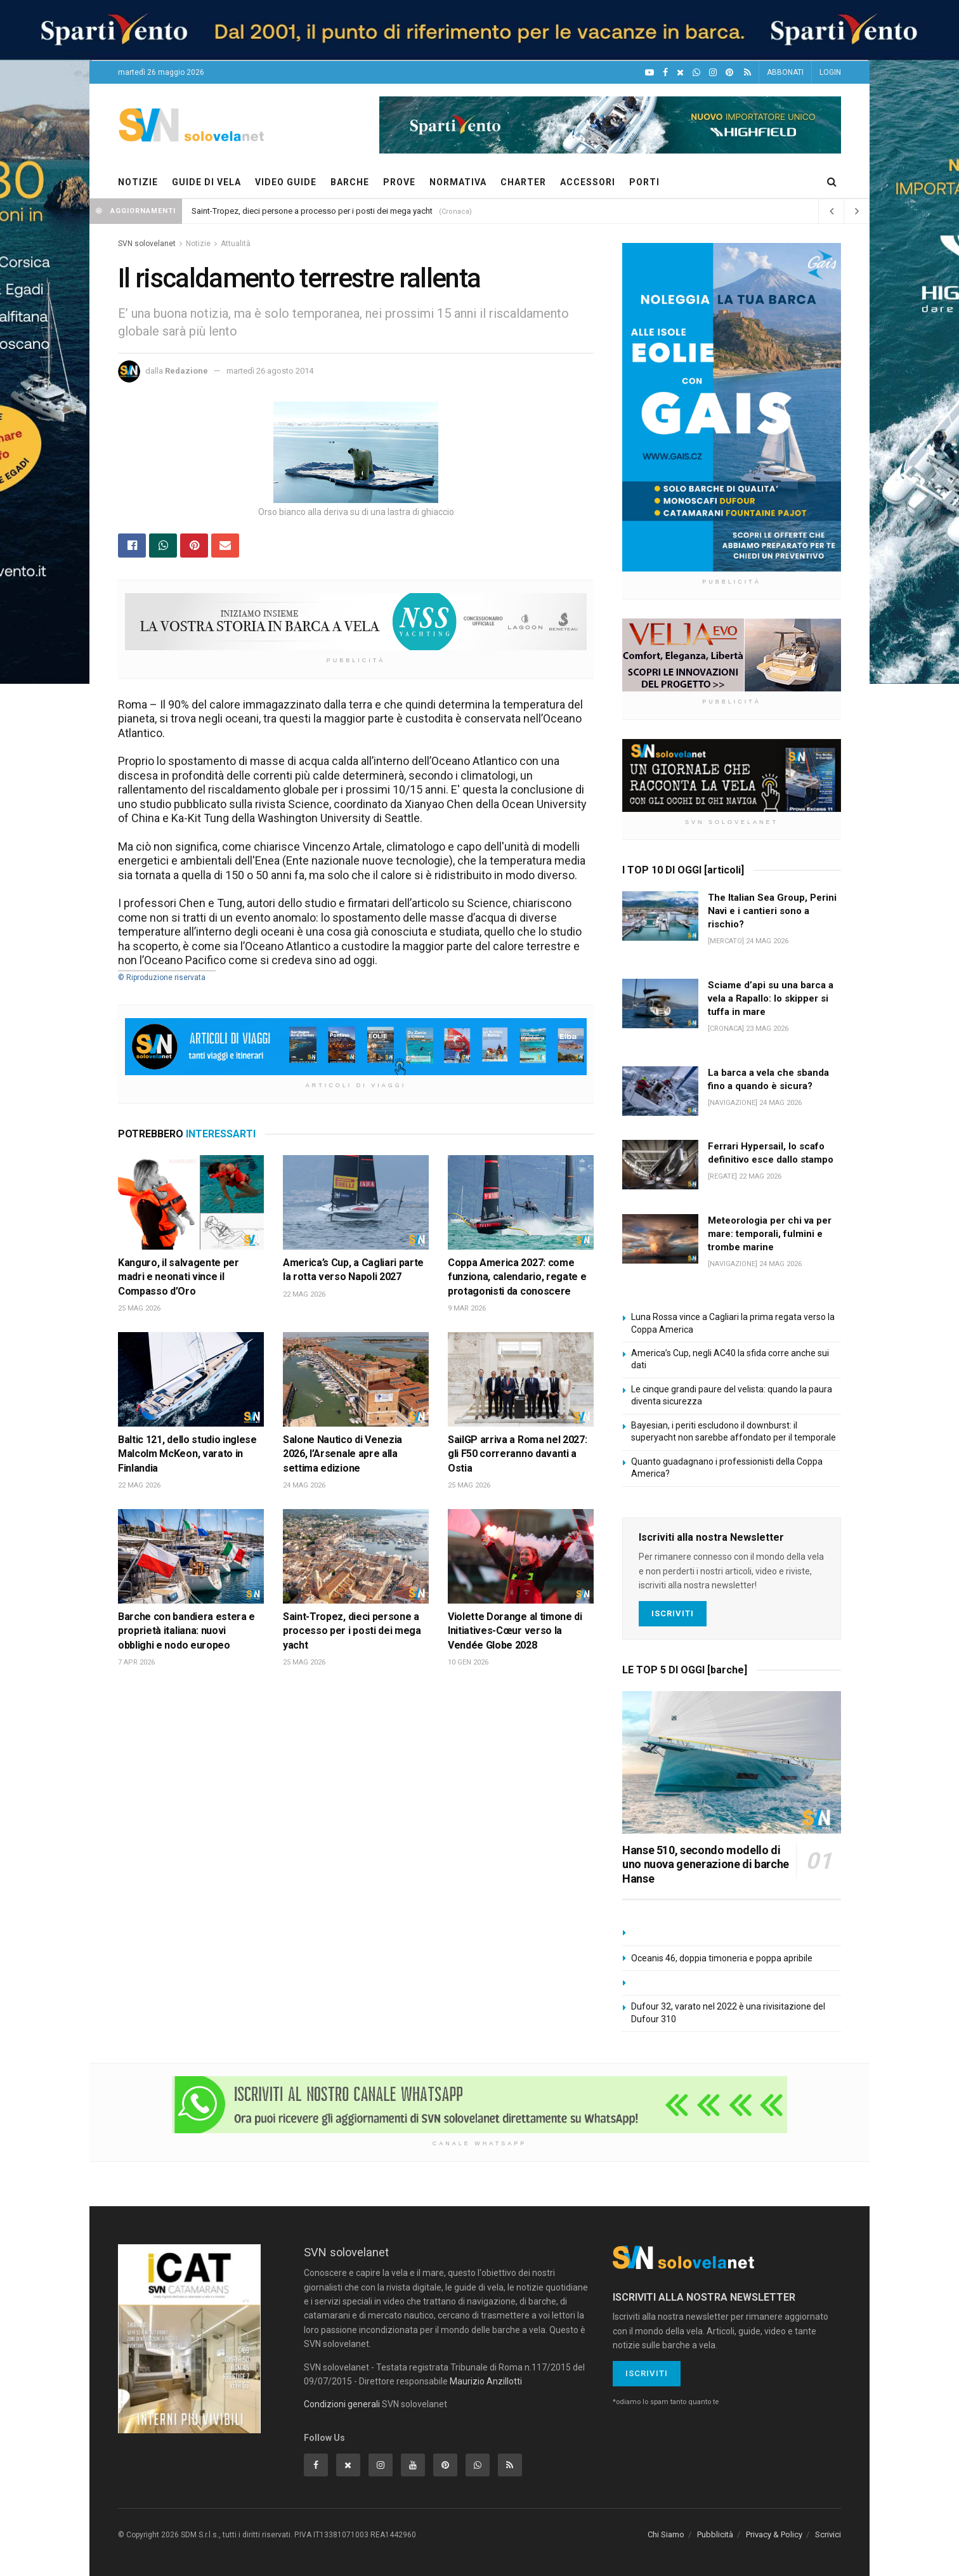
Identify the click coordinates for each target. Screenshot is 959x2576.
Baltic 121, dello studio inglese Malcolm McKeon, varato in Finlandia (187, 1454)
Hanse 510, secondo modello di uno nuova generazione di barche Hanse (705, 1864)
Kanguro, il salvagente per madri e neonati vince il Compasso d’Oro (178, 1277)
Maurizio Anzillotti (486, 2381)
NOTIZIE (138, 182)
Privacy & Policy (774, 2534)
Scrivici (828, 2534)
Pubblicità (715, 2534)
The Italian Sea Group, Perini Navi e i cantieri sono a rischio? (772, 911)
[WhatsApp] (696, 72)
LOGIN (830, 72)
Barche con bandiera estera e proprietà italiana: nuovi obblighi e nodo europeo (186, 1631)
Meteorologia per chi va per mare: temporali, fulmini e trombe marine (770, 1234)
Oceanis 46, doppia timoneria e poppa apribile (721, 1958)
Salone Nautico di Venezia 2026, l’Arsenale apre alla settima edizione (342, 1454)
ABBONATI (785, 72)
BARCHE (349, 182)
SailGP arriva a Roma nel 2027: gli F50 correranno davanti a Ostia (517, 1454)
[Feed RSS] (747, 72)
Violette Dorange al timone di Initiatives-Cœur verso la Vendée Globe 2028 (515, 1631)
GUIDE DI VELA (206, 182)
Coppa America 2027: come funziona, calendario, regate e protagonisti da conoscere (517, 1277)
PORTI (644, 182)
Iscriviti (672, 1613)
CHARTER (523, 182)
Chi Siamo (666, 2534)
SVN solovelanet (147, 243)
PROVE (399, 182)
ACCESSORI (587, 182)
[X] (680, 72)
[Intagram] (713, 72)
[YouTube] (649, 72)
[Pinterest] (729, 72)
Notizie (198, 243)
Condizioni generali (342, 2404)
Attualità (236, 243)
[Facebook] (665, 72)
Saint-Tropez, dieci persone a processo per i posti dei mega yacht (312, 211)
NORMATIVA (457, 182)
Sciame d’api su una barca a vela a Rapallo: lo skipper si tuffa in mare (770, 998)
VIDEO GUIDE (285, 182)
